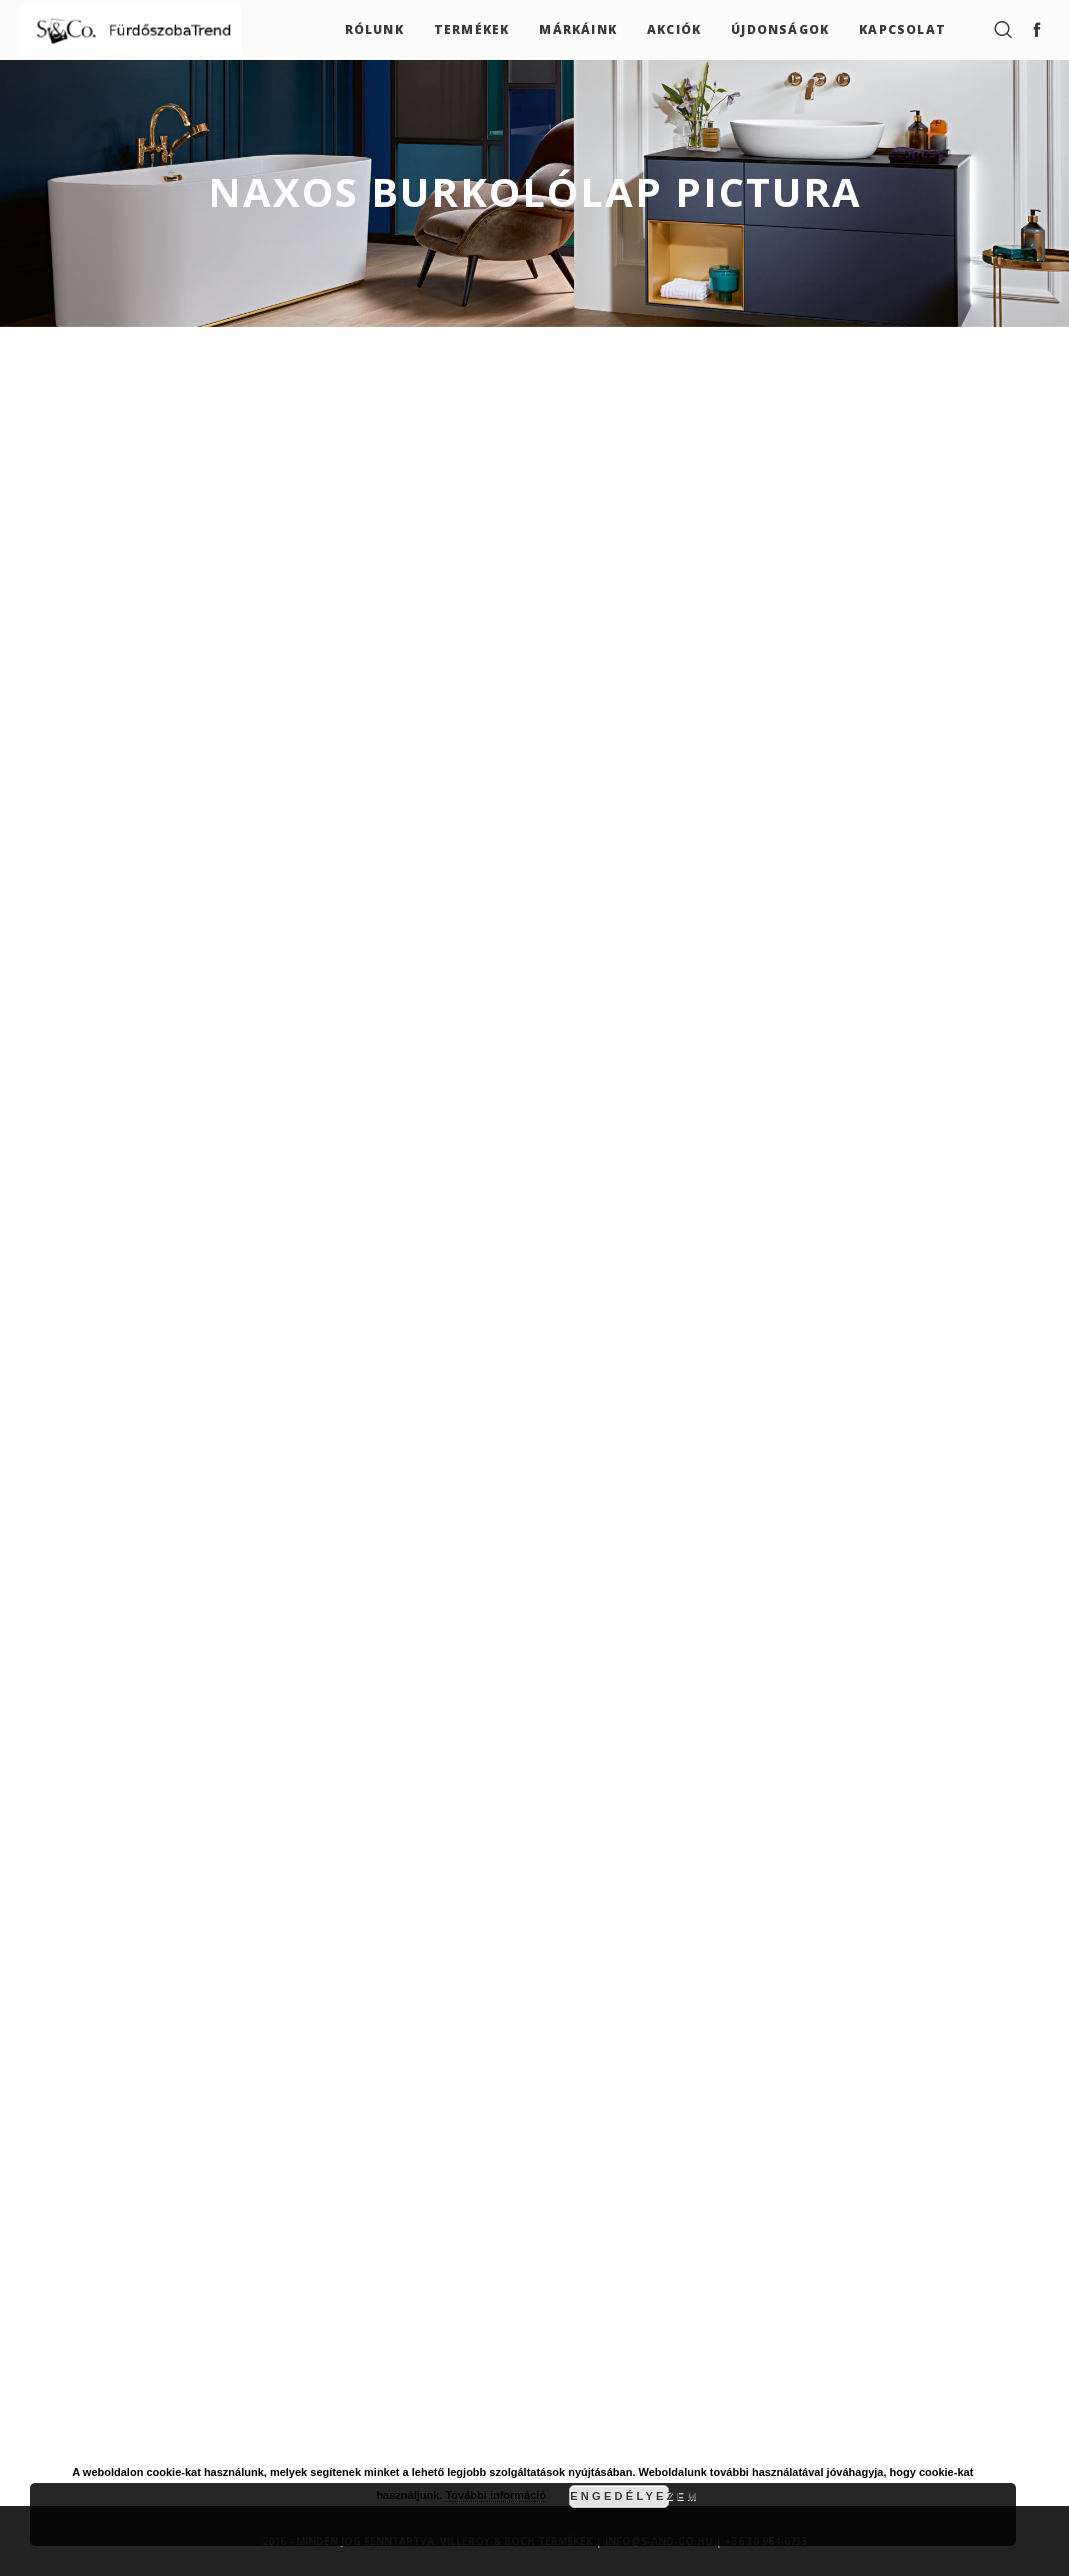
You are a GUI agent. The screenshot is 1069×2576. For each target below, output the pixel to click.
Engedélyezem (619, 2496)
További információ (495, 2495)
